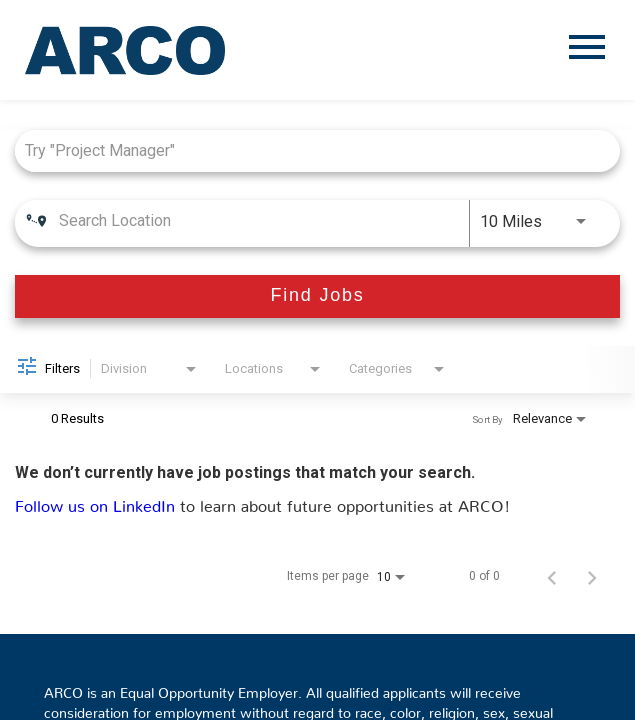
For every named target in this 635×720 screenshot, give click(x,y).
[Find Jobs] (317, 296)
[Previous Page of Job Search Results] (552, 576)
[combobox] (307, 150)
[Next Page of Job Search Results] (592, 576)
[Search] (317, 296)
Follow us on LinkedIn (97, 502)
